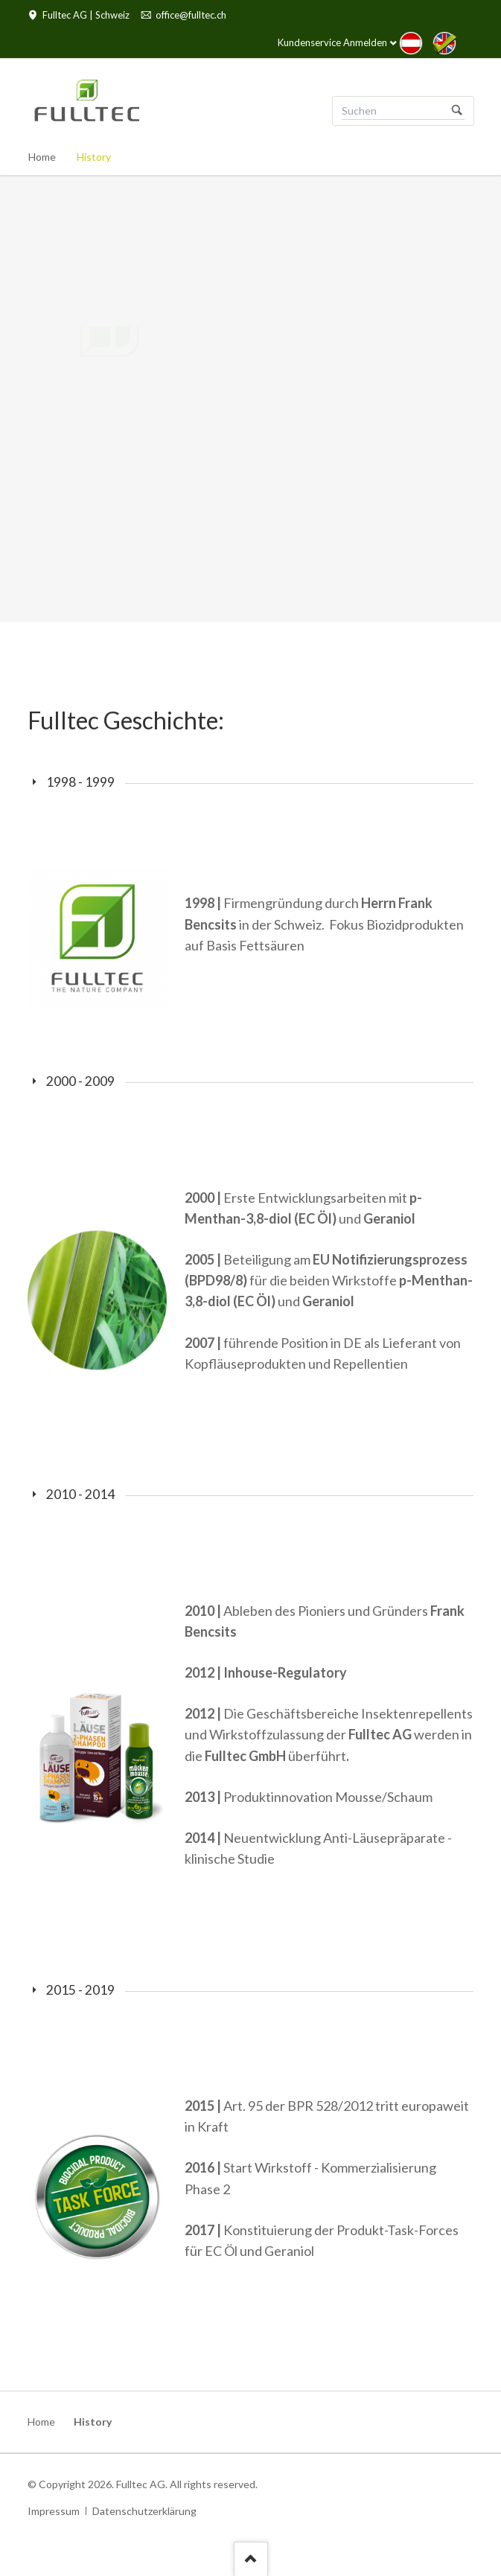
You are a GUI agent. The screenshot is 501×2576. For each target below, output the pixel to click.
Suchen (457, 111)
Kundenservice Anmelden (332, 42)
